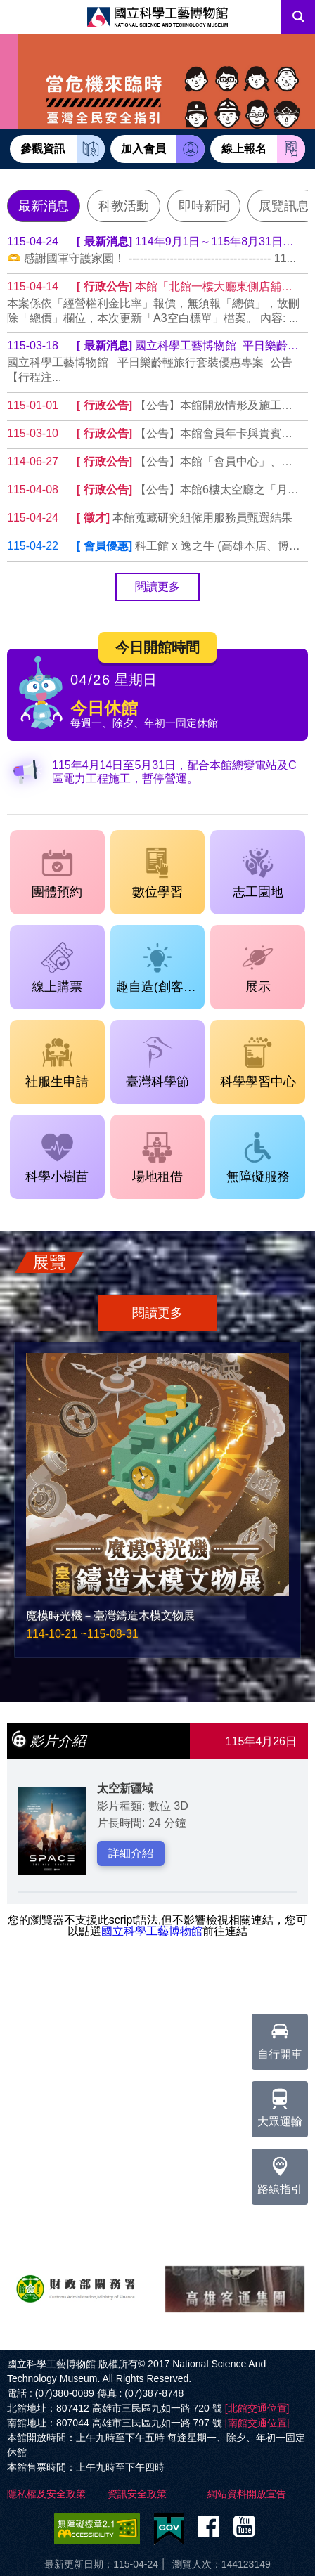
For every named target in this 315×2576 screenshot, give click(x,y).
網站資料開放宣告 (246, 2494)
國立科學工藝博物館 (151, 1931)
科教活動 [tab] (123, 206)
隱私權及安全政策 (46, 2494)
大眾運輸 (279, 2104)
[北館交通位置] (257, 2408)
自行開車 (279, 2037)
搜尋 (298, 17)
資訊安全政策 (137, 2494)
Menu (17, 17)
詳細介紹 (130, 1853)
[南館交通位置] (257, 2422)
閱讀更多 (157, 587)
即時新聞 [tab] (204, 206)
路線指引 (279, 2172)
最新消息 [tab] (43, 206)
